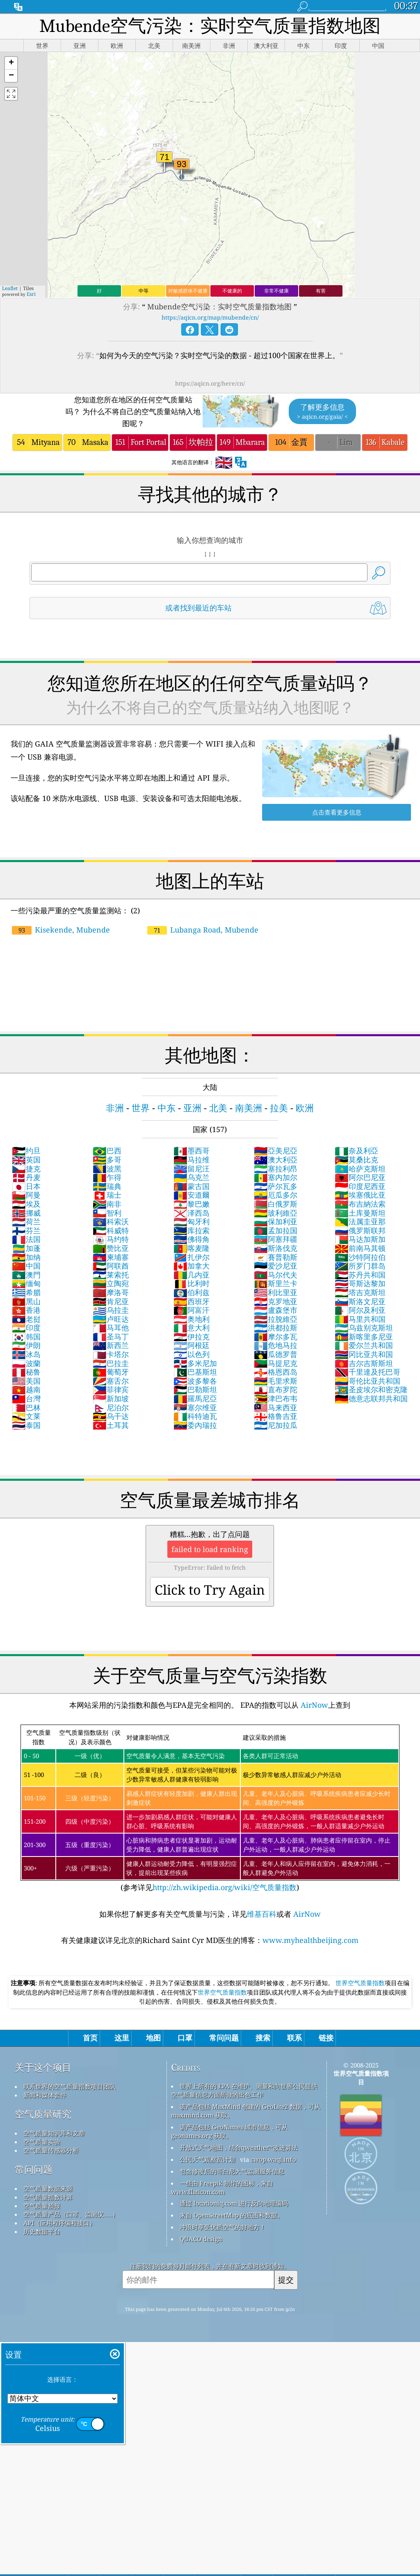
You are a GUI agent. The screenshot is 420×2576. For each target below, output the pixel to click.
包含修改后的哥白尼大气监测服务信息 (232, 2171)
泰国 (26, 1425)
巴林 (26, 1407)
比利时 (191, 1283)
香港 (26, 1310)
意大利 (191, 1327)
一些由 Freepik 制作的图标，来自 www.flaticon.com (222, 2187)
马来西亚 (275, 1407)
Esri (31, 294)
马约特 (111, 1239)
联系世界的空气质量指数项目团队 (69, 2086)
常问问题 (33, 2169)
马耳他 (111, 1327)
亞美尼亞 (275, 1150)
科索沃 (111, 1221)
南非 (107, 1204)
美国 (26, 1381)
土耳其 (111, 1425)
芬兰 (26, 1230)
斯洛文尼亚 (360, 1301)
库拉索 (191, 1230)
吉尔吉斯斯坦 (364, 1363)
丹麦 (26, 1177)
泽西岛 (191, 1213)
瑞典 (107, 1186)
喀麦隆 (191, 1248)
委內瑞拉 (195, 1425)
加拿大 (191, 1266)
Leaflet (10, 288)
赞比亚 (111, 1248)
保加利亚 (275, 1221)
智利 (107, 1213)
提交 (286, 2279)
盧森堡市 (275, 1310)
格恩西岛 (275, 1372)
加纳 (26, 1257)
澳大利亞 (275, 1159)
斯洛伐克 (275, 1248)
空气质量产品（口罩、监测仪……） (71, 2214)
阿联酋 (111, 1266)
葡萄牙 (111, 1372)
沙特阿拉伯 (360, 1257)
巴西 (107, 1150)
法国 (26, 1239)
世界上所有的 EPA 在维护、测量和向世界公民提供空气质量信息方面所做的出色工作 (244, 2090)
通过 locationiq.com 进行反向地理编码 (234, 2203)
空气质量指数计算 (48, 2197)
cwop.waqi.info (273, 2159)
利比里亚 (275, 1292)
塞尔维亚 (195, 1407)
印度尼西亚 (360, 1186)
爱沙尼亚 (275, 1266)
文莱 (26, 1416)
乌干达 (111, 1416)
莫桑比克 (356, 1159)
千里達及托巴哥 (367, 1372)
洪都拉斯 (275, 1327)
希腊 (26, 1292)
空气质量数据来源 (48, 2188)
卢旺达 (111, 1319)
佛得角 (191, 1239)
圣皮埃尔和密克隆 (371, 1389)
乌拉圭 (111, 1310)
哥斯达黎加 (360, 1283)
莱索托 (111, 1275)
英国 (26, 1159)
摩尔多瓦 (275, 1336)
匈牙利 (191, 1221)
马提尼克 (275, 1363)
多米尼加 (195, 1363)
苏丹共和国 (360, 1275)
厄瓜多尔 (275, 1195)
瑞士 (107, 1195)
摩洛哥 (111, 1292)
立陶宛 (111, 1283)
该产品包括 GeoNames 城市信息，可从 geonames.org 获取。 (229, 2131)
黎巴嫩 (191, 1204)
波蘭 (26, 1363)
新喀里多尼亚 (364, 1336)
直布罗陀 (275, 1389)
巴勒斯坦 (195, 1389)
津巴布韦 (275, 1398)
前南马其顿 (360, 1248)
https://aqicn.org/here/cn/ (210, 383)
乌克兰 (191, 1177)
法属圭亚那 (360, 1221)
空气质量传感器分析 (51, 2150)
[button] (11, 63)
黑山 (26, 1301)
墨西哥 (191, 1150)
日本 (26, 1186)
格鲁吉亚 (275, 1416)
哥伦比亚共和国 (367, 1381)
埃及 (26, 1204)
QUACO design (201, 2239)
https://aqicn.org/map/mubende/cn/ (210, 317)
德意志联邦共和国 (371, 1398)
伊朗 (26, 1345)
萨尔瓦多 (275, 1186)
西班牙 (191, 1301)
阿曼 (26, 1195)
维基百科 (261, 1914)
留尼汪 (191, 1168)
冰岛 (26, 1354)
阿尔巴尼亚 (360, 1177)
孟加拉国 (275, 1230)
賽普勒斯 (275, 1257)
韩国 (26, 1336)
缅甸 (26, 1283)
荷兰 (26, 1221)
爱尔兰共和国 (364, 1345)
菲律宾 (111, 1389)
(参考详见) (210, 1808)
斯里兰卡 (275, 1283)
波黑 (107, 1168)
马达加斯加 (360, 1239)
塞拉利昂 (275, 1168)
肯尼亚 (111, 1301)
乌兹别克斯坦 (364, 1327)
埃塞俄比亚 (360, 1195)
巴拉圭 (111, 1363)
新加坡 (111, 1398)
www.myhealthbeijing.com (310, 1940)
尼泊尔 (111, 1407)
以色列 (191, 1354)
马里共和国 (360, 1319)
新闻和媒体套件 (44, 2095)
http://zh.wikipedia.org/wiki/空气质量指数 (225, 1887)
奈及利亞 (356, 1150)
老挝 (26, 1319)
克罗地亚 (275, 1301)
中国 (26, 1266)
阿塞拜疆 (275, 1239)
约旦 (26, 1150)
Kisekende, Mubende (61, 930)
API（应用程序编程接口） (59, 2223)
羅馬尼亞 (195, 1398)
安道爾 (191, 1195)
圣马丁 (111, 1336)
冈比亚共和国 (364, 1354)
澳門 (26, 1275)
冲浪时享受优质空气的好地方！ (223, 2227)
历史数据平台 (41, 2231)
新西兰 (111, 1345)
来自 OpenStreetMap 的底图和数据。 (231, 2215)
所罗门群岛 (360, 1266)
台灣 (26, 1398)
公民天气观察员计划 (207, 2159)
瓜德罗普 (275, 1354)
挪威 (26, 1213)
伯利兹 (191, 1292)
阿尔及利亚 (360, 1310)
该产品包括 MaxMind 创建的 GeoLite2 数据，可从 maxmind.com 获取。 (245, 2110)
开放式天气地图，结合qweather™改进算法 (239, 2147)
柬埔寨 (111, 1257)
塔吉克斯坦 (360, 1292)
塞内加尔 (275, 1177)
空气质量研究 (43, 2114)
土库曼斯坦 (360, 1213)
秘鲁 (26, 1372)
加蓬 (26, 1248)
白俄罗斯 (275, 1204)
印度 (26, 1327)
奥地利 (191, 1319)
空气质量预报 (41, 2206)
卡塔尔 (111, 1354)
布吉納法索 (360, 1204)
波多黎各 (195, 1381)
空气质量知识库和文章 (54, 2133)
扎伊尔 (191, 1257)
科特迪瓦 (195, 1416)
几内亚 (191, 1275)
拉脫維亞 (275, 1319)
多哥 (107, 1159)
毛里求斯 (275, 1381)
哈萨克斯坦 (360, 1168)
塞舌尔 (111, 1381)
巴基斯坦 (195, 1372)
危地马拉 (275, 1345)
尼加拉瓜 (275, 1425)
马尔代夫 (275, 1275)
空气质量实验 (41, 2142)
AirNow (313, 1705)
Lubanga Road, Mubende (202, 930)
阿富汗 (191, 1310)
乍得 (107, 1177)
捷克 (26, 1168)
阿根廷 (191, 1345)
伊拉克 (191, 1336)
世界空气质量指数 (360, 1983)
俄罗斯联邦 (360, 1230)
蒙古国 (191, 1186)
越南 (26, 1389)
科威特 (111, 1230)
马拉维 (191, 1159)
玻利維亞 (275, 1213)
